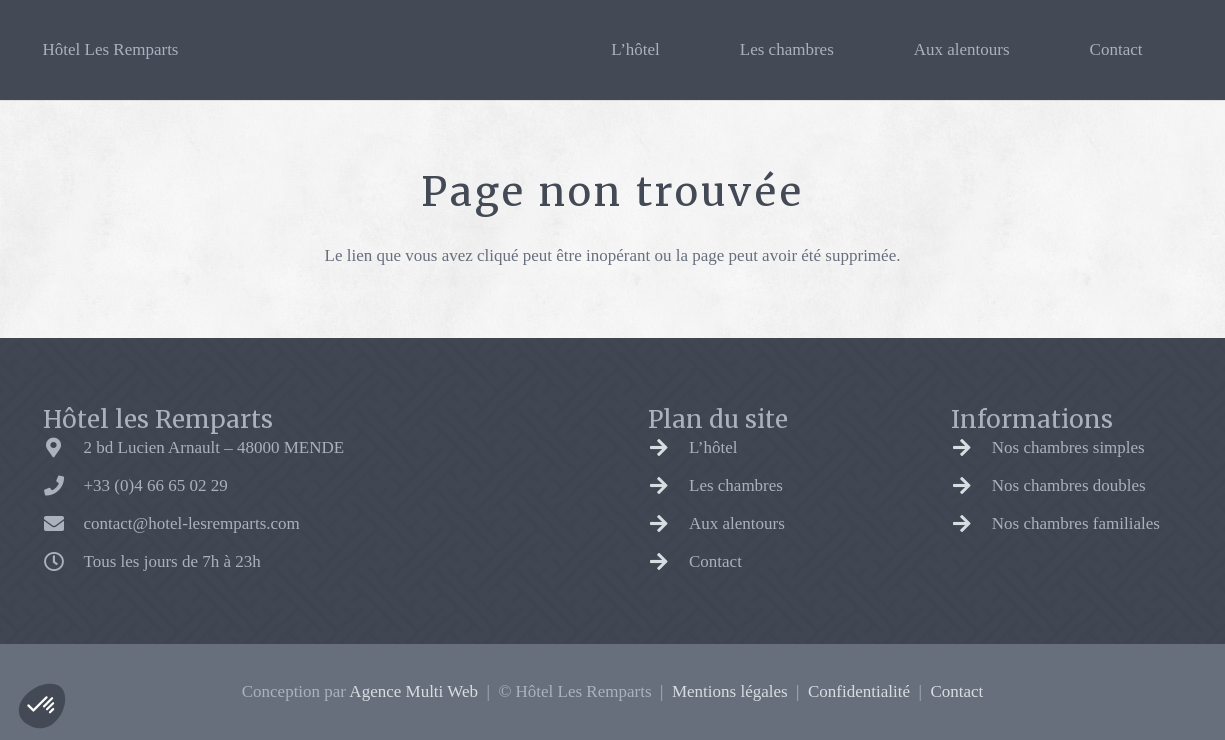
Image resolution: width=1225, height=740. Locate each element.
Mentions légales (730, 691)
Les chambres (736, 485)
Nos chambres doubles (1069, 485)
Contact (715, 561)
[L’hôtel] (668, 448)
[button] (42, 706)
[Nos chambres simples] (971, 448)
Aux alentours (737, 523)
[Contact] (668, 562)
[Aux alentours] (668, 524)
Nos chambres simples (1068, 447)
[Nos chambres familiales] (971, 524)
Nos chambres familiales (1076, 523)
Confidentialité (859, 691)
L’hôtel (713, 447)
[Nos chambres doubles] (971, 486)
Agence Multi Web (413, 691)
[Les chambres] (668, 486)
